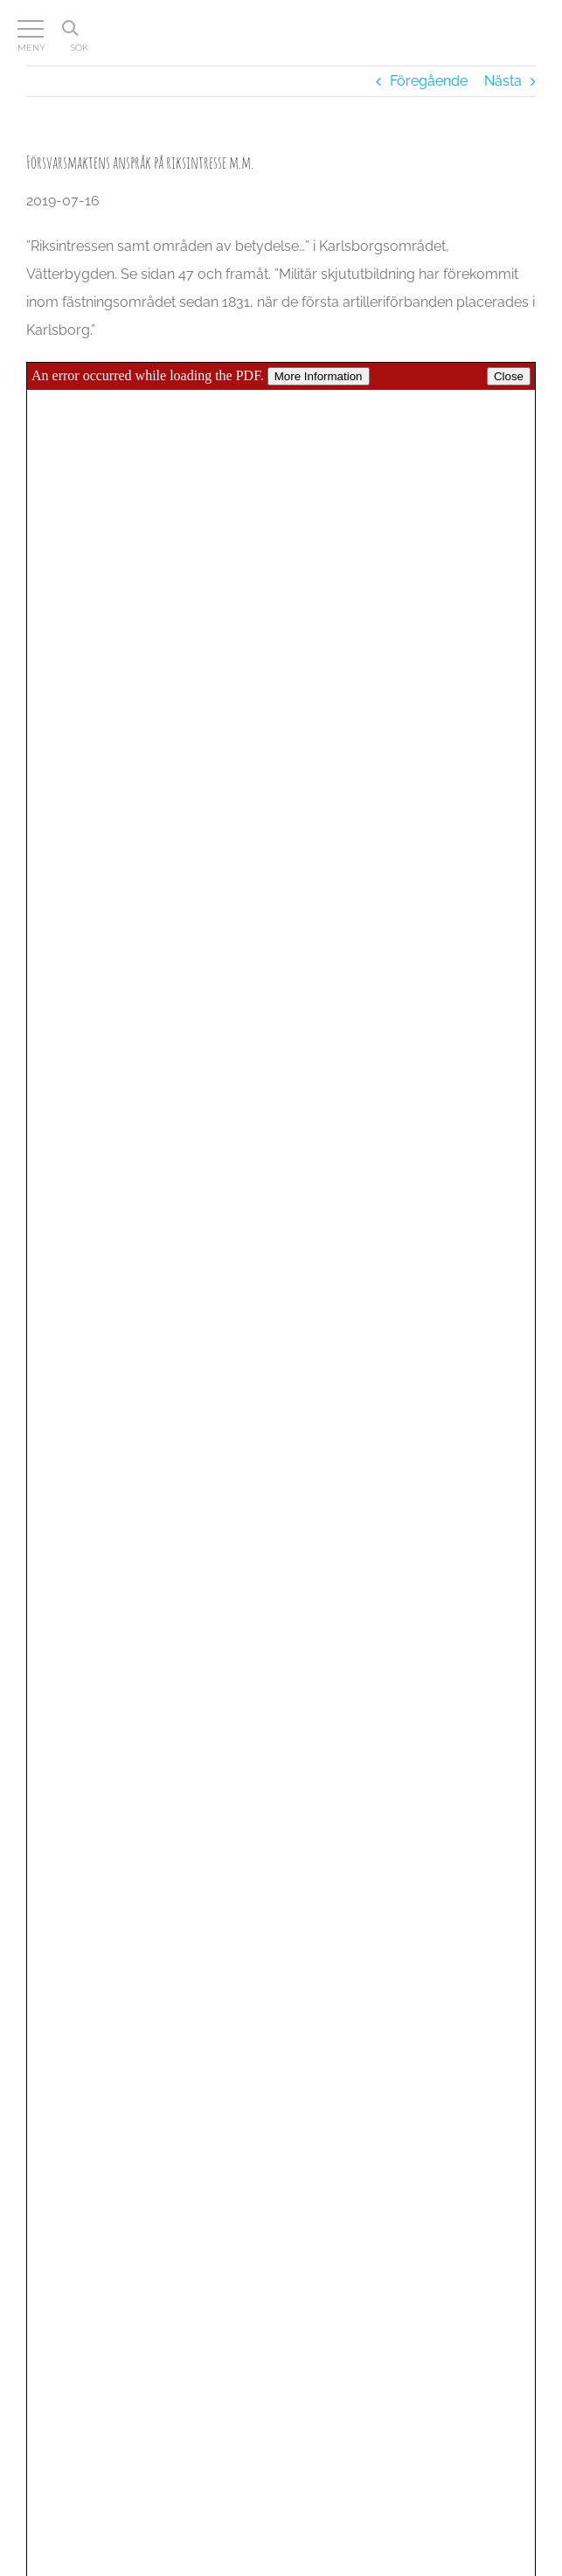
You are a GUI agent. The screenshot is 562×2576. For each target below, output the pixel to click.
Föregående (429, 81)
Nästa (503, 81)
